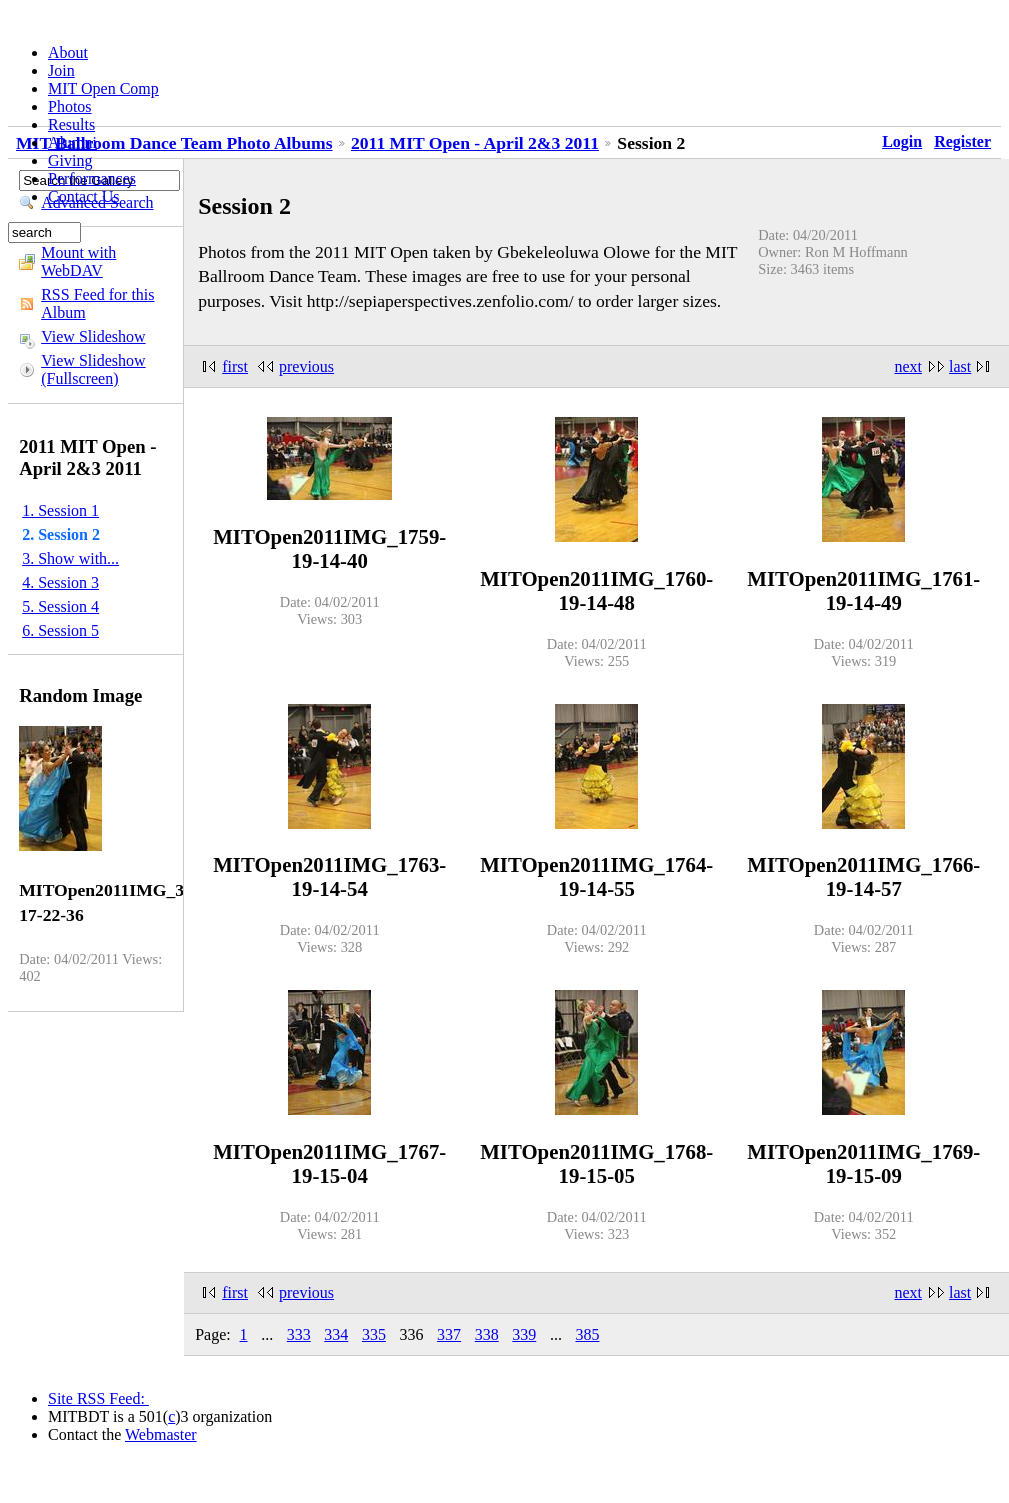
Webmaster (161, 1434)
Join (61, 70)
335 (374, 1334)
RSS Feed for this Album (97, 303)
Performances (92, 178)
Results (71, 124)
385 (587, 1334)
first (235, 366)
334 (336, 1334)
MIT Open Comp (103, 88)
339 (524, 1334)
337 (449, 1334)
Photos (70, 106)
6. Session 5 (60, 630)
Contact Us (84, 196)
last (960, 366)
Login (902, 141)
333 (299, 1334)
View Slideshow (93, 336)
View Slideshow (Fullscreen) (93, 369)
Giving (70, 160)
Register (962, 141)
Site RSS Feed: (98, 1398)
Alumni (72, 142)
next (909, 366)
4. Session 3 (60, 582)
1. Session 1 (60, 510)
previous (306, 366)
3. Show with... (70, 558)
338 (487, 1334)
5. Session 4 (60, 606)
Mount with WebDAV (78, 261)
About (68, 52)
